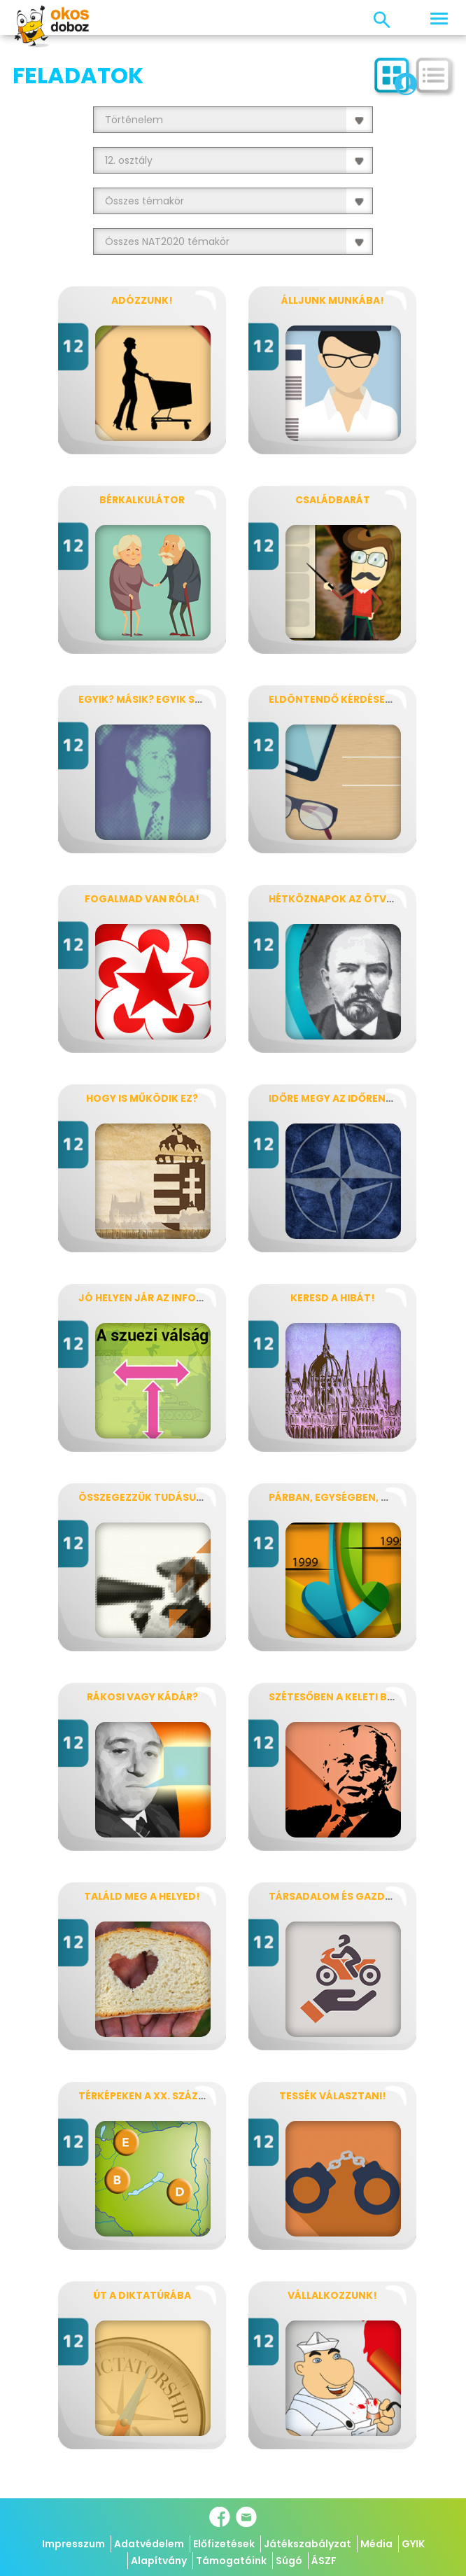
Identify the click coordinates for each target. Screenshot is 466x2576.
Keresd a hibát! (332, 1298)
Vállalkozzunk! (332, 2295)
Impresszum (73, 2544)
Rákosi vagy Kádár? (142, 1697)
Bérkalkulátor (142, 500)
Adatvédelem (149, 2544)
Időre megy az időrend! (333, 1098)
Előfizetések (224, 2544)
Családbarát (332, 500)
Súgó (289, 2561)
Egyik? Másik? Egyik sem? (146, 699)
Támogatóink (231, 2561)
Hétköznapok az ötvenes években (364, 899)
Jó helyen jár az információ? (160, 1298)
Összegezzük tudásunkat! (153, 1497)
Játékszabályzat (307, 2544)
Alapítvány (159, 2561)
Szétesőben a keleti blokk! (343, 1697)
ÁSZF (324, 2561)
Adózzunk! (142, 300)
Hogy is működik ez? (142, 1098)
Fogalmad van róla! (142, 899)
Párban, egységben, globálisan (357, 1497)
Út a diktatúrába (142, 2295)
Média (376, 2544)
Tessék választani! (332, 2096)
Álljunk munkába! (332, 300)
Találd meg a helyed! (142, 1896)
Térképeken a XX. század (145, 2096)
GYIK (413, 2544)
